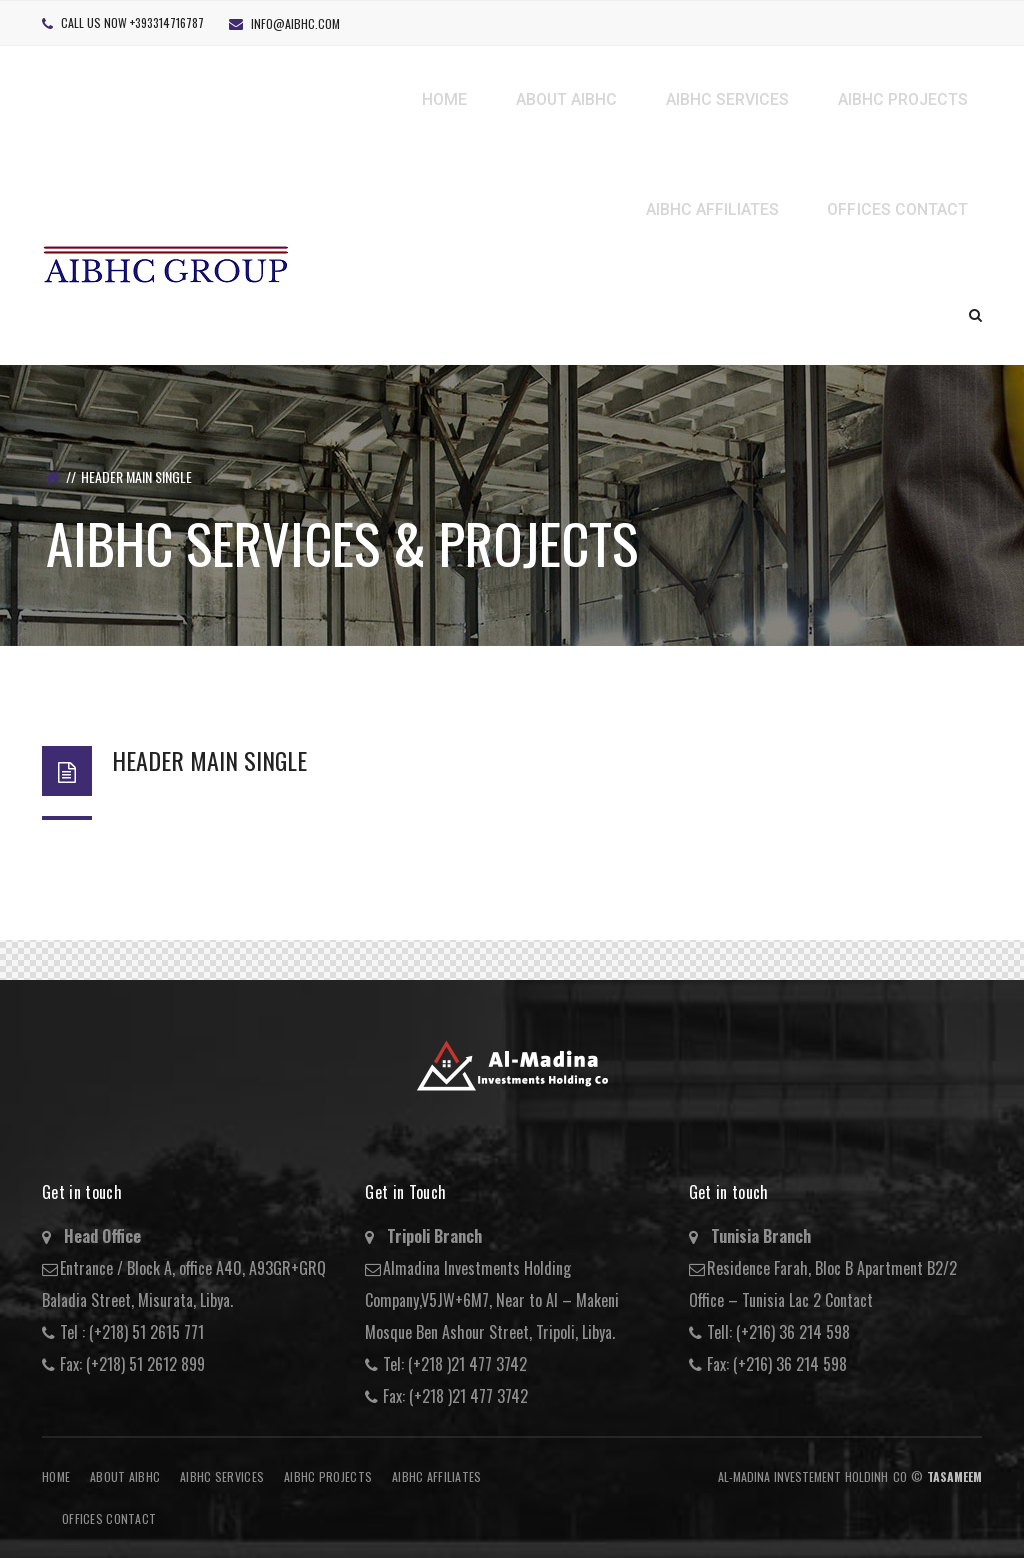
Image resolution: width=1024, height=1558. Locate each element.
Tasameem (954, 1476)
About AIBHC (125, 1476)
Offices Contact (109, 1518)
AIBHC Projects (328, 1476)
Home (56, 1476)
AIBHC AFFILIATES (436, 1476)
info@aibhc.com (295, 23)
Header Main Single (209, 760)
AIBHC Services (222, 1476)
